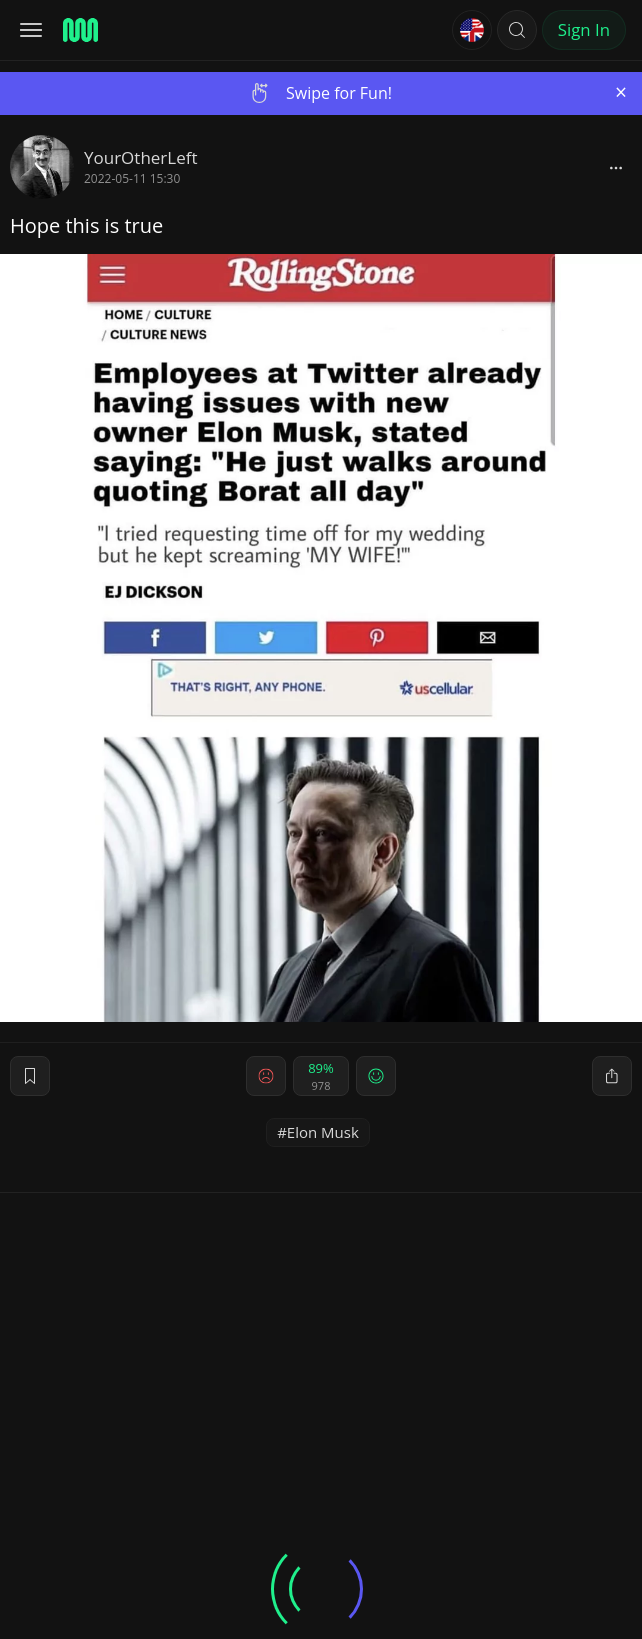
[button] (517, 30)
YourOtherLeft (141, 157)
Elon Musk (323, 1132)
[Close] (621, 92)
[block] (616, 167)
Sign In (584, 29)
